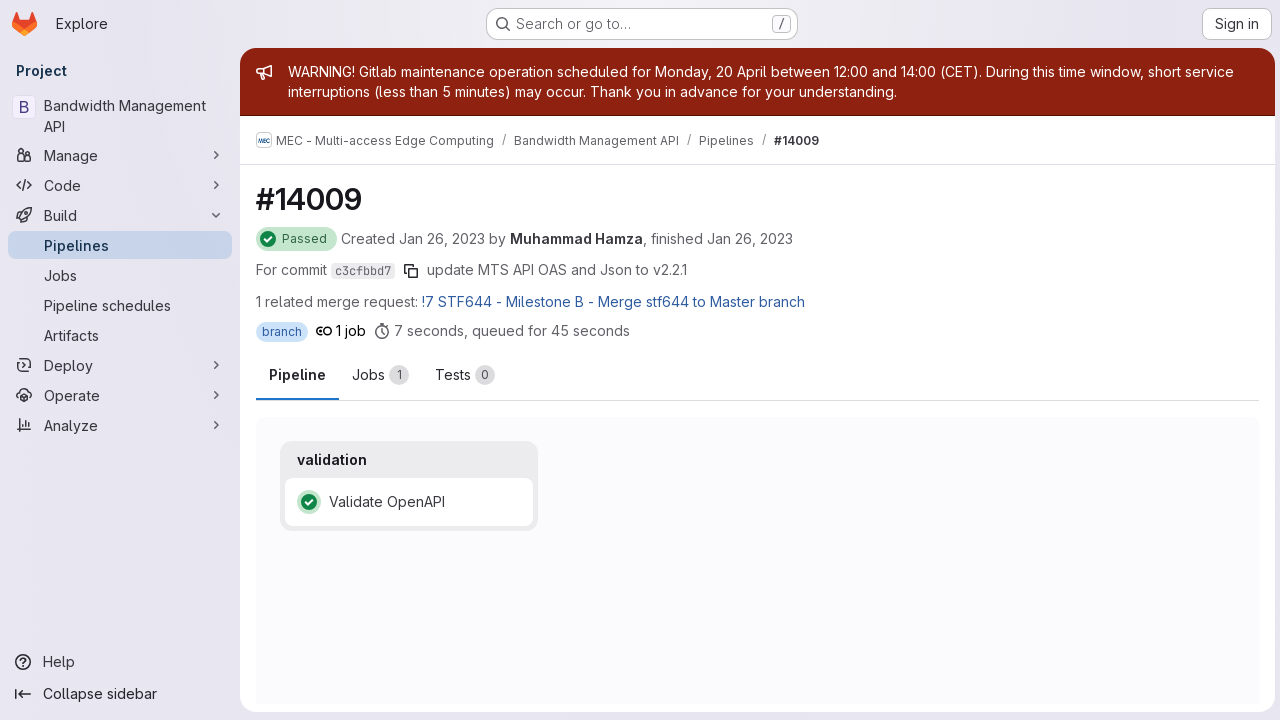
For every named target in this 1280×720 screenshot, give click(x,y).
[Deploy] (120, 365)
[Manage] (120, 155)
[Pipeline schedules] (120, 305)
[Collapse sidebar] (120, 694)
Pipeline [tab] (297, 374)
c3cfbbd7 (363, 271)
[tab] (380, 375)
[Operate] (120, 395)
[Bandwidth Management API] (120, 116)
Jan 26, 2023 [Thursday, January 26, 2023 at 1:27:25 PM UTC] (750, 238)
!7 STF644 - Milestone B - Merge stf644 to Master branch (613, 301)
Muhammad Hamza (576, 238)
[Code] (120, 185)
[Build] (120, 215)
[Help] (120, 662)
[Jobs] (120, 275)
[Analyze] (120, 425)
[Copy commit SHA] (411, 271)
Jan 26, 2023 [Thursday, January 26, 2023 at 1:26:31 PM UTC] (442, 238)
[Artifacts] (120, 335)
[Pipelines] (120, 245)
